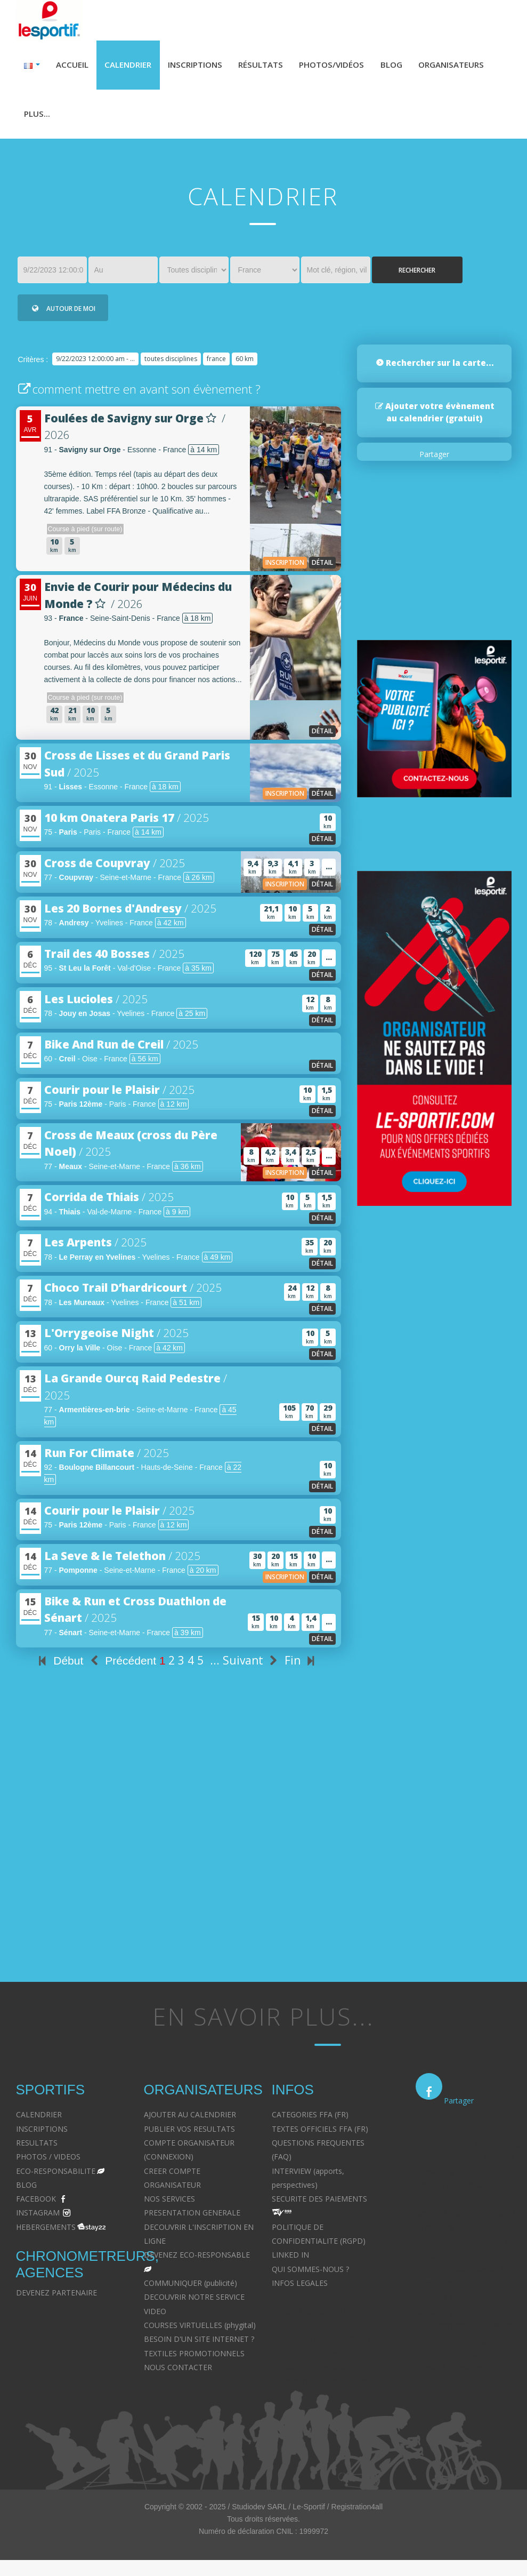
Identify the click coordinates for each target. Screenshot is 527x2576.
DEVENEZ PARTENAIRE (56, 2298)
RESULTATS (37, 2147)
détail (322, 567)
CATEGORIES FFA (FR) (310, 2120)
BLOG (26, 2190)
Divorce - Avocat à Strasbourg (468, 2147)
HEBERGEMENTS (46, 2232)
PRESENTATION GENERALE (192, 2218)
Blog (409, 66)
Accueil (73, 66)
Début (59, 1666)
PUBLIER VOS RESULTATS (189, 2134)
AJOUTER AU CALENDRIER (190, 2120)
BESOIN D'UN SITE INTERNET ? (199, 2344)
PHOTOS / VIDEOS (48, 2162)
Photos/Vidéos (346, 66)
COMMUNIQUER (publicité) (190, 2288)
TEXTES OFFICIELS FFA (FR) (320, 2134)
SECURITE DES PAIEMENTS (319, 2204)
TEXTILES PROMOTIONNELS (194, 2358)
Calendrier (131, 66)
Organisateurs (58, 117)
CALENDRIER (39, 2120)
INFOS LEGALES (300, 2288)
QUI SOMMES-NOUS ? (310, 2274)
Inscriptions (202, 66)
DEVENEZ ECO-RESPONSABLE (197, 2260)
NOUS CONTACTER (178, 2372)
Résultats (271, 66)
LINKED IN (290, 2260)
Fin (302, 1665)
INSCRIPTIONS (42, 2134)
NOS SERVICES (169, 2204)
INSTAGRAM (38, 2218)
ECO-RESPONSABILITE (55, 2176)
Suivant (252, 1665)
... (215, 1665)
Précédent (121, 1666)
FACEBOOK (36, 2204)
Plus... (123, 117)
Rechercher (417, 275)
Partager (434, 459)
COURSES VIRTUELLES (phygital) (200, 2330)
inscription (284, 567)
